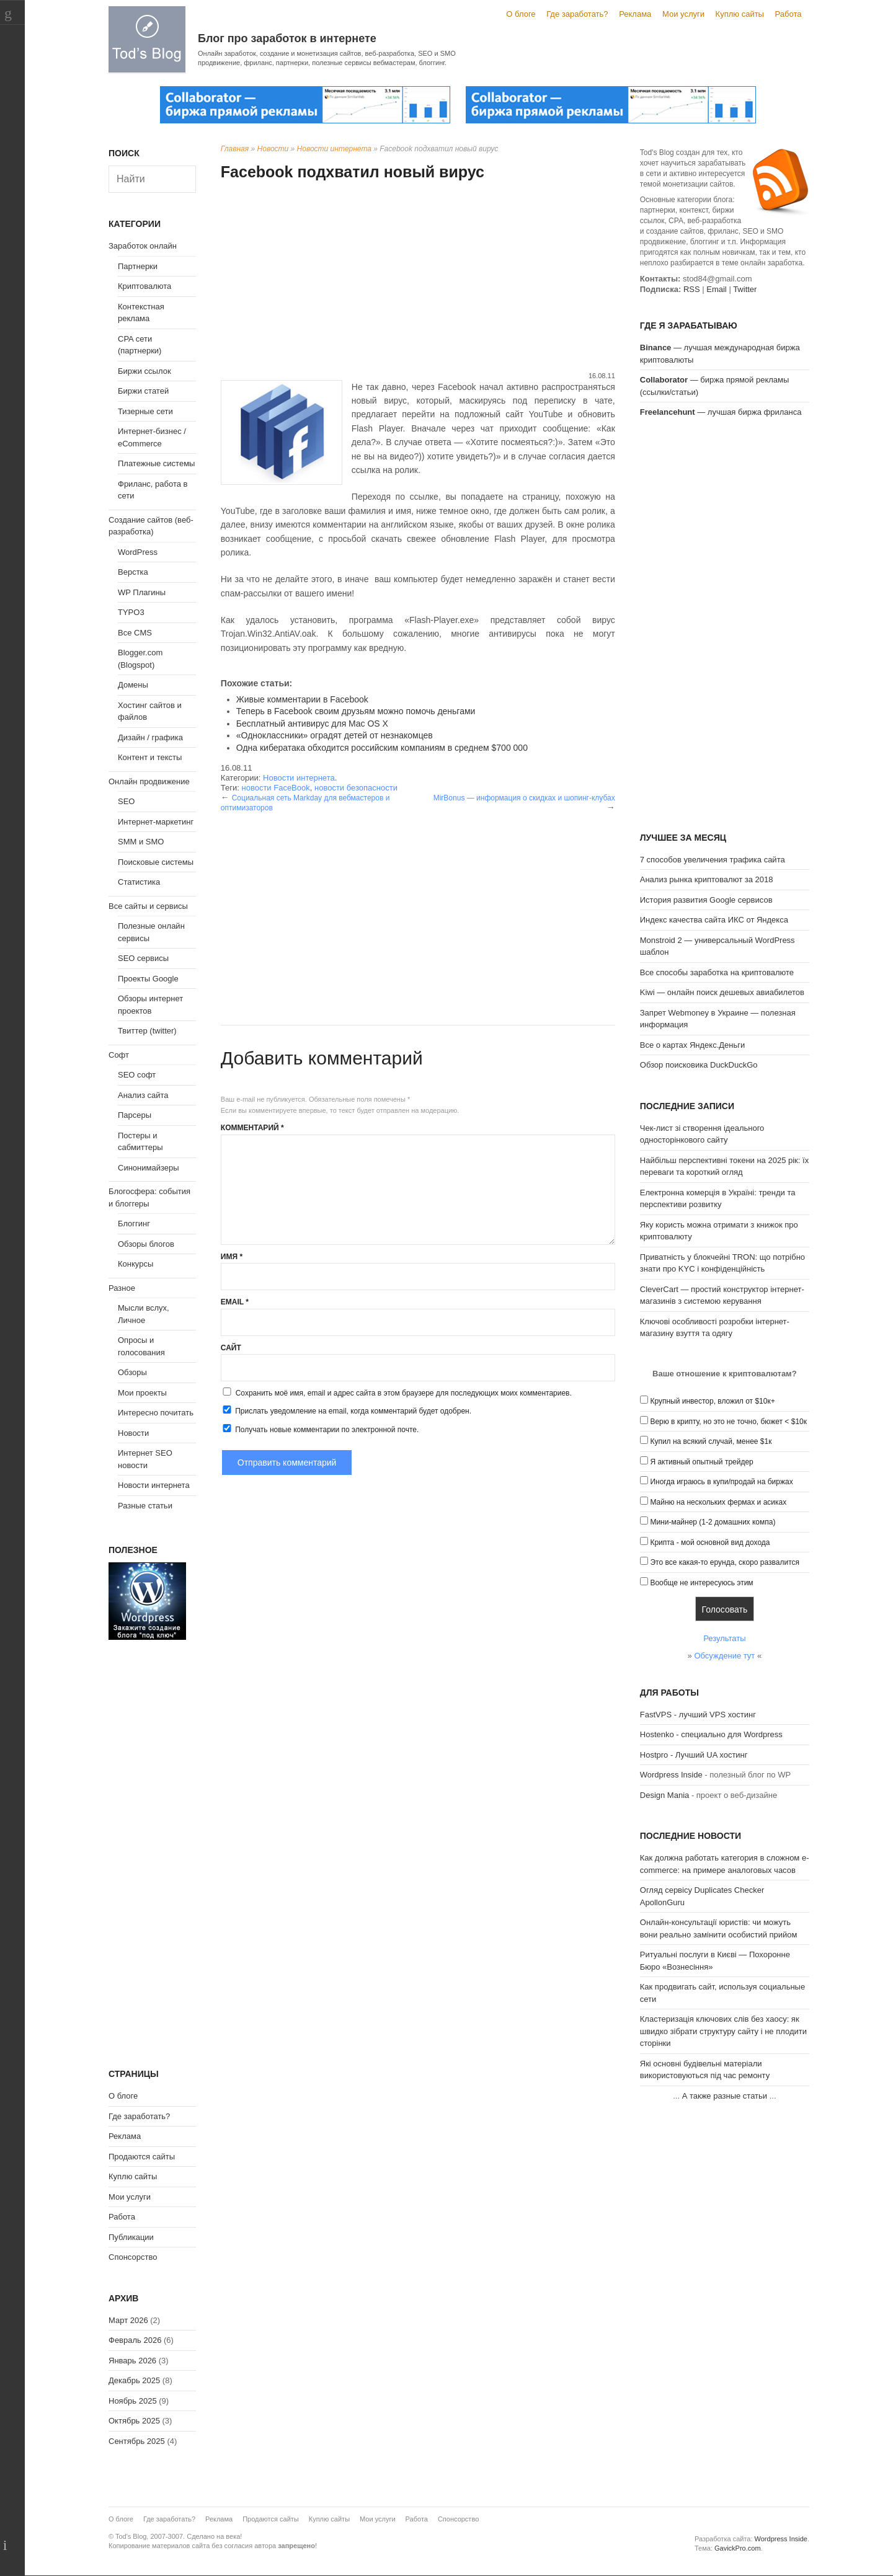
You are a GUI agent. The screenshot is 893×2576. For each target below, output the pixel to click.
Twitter (745, 289)
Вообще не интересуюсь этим (701, 1582)
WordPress (138, 552)
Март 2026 (128, 2320)
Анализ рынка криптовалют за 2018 (706, 879)
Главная (235, 148)
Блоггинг (134, 1223)
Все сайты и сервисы (148, 906)
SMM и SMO (141, 841)
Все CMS (135, 632)
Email (235, 1302)
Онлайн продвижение (149, 781)
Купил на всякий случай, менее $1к (710, 1441)
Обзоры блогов (146, 1244)
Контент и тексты (150, 757)
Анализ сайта (143, 1095)
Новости (273, 148)
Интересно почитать (155, 1412)
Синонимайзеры (148, 1167)
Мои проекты (142, 1392)
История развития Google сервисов (706, 900)
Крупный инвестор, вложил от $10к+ (712, 1401)
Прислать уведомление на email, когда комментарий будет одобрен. (346, 1410)
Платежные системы (156, 463)
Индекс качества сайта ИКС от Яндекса (714, 919)
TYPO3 (131, 612)
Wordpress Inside (671, 1774)
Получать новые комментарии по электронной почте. (320, 1429)
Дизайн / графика (150, 737)
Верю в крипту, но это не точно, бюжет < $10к (728, 1421)
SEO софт (137, 1074)
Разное (122, 1288)
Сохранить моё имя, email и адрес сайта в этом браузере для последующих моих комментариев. (404, 1393)
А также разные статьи (724, 2095)
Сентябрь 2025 (137, 2441)
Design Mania (665, 1795)
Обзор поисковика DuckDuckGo (699, 1064)
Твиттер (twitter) (147, 1030)
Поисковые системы (155, 862)
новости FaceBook (275, 787)
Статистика (139, 882)
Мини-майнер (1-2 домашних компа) (712, 1522)
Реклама (635, 14)
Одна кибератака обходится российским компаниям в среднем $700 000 (382, 748)
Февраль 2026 (135, 2340)
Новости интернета (334, 148)
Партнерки (138, 266)
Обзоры (132, 1372)
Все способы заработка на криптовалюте (717, 972)
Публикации (131, 2237)
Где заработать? (577, 14)
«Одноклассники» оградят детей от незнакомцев (334, 735)
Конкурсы (135, 1263)
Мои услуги (683, 14)
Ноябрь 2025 (133, 2401)
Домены (133, 684)
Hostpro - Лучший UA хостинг (694, 1754)
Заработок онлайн (143, 245)
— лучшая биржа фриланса (721, 412)
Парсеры (134, 1115)
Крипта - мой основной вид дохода (710, 1542)
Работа (788, 14)
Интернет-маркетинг (155, 821)
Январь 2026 (132, 2360)
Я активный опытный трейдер (701, 1462)
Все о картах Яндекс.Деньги (692, 1045)
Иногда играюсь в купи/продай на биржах (721, 1481)
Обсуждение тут (724, 1655)
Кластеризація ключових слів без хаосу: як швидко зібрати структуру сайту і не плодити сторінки (723, 2031)
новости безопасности (356, 787)
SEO (126, 801)
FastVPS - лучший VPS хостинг (698, 1714)
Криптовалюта (144, 286)
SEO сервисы (143, 958)
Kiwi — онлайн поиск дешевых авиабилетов (722, 992)
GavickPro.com (737, 2548)
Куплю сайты (740, 14)
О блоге (520, 14)
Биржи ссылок (144, 371)
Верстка (133, 572)
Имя (231, 1256)
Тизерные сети (145, 411)
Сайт (231, 1347)
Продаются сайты (142, 2156)
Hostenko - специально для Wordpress (711, 1734)
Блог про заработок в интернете (287, 38)
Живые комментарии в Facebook (302, 699)
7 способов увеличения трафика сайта (712, 859)
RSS (691, 289)
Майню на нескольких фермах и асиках (718, 1502)
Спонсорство (133, 2257)
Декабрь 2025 (134, 2380)
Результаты (724, 1638)
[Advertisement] (418, 278)
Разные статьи (145, 1505)
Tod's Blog (147, 39)
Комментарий (252, 1127)
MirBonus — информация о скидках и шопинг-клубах (524, 798)
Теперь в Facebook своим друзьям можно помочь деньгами (356, 711)
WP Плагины (142, 592)
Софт (119, 1055)
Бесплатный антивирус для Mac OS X (312, 723)
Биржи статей (143, 391)
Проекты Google (148, 978)
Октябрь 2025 (134, 2420)
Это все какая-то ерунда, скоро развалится (724, 1562)
